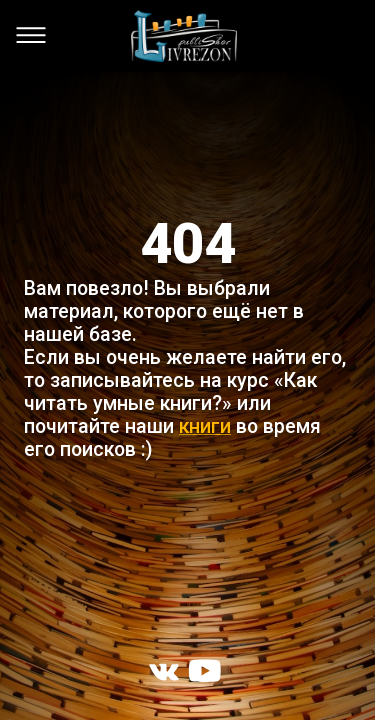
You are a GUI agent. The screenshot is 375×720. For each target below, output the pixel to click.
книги (205, 426)
